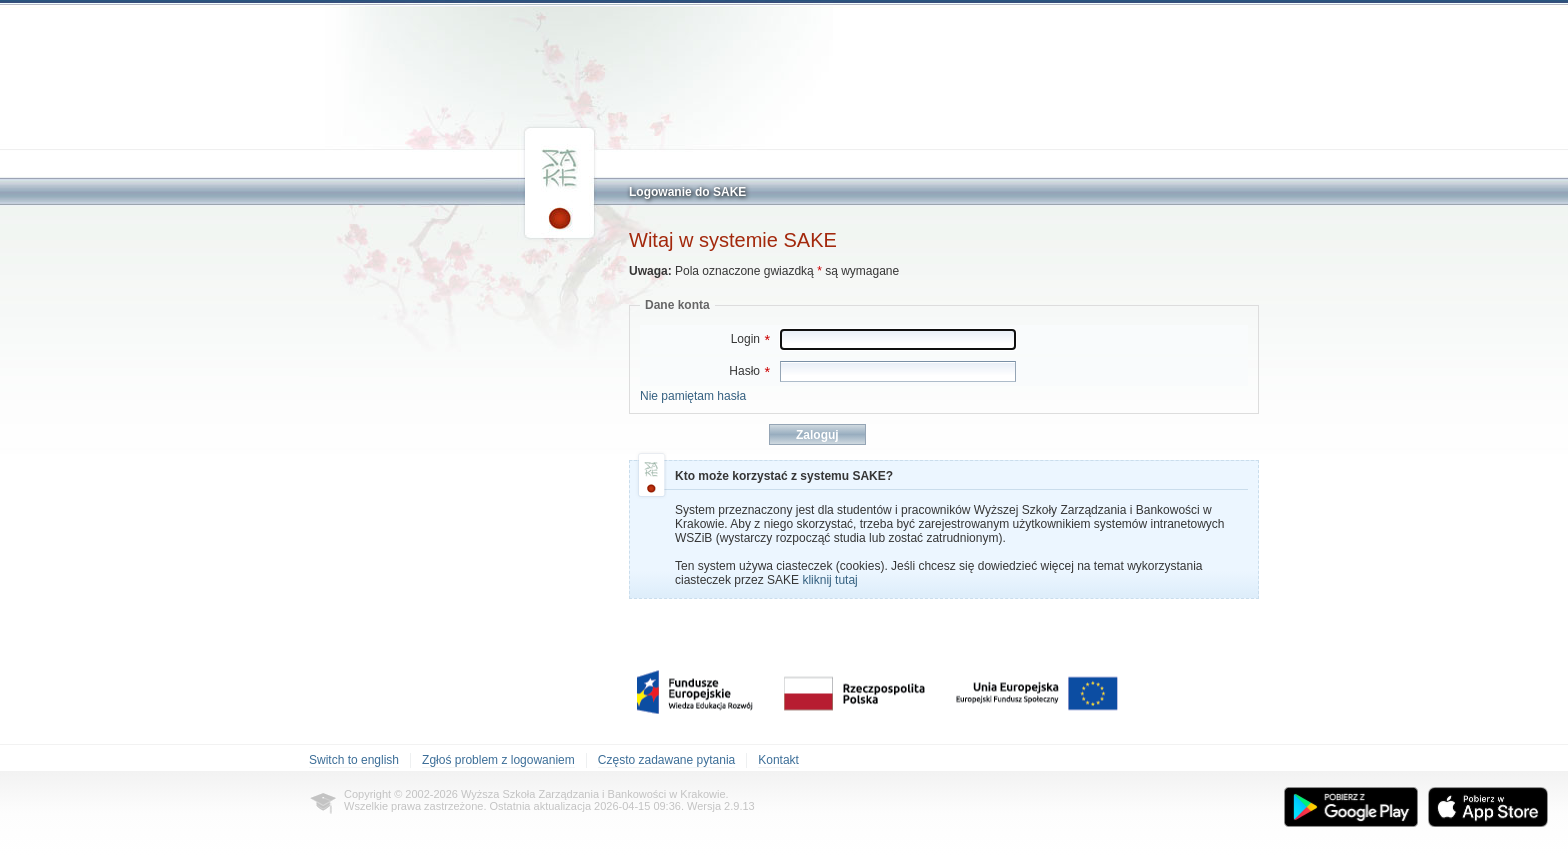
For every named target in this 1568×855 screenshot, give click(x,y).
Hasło (749, 371)
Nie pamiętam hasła (693, 396)
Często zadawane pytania (666, 760)
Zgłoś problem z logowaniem (498, 760)
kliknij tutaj (829, 580)
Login (750, 339)
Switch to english (354, 760)
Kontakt (778, 760)
